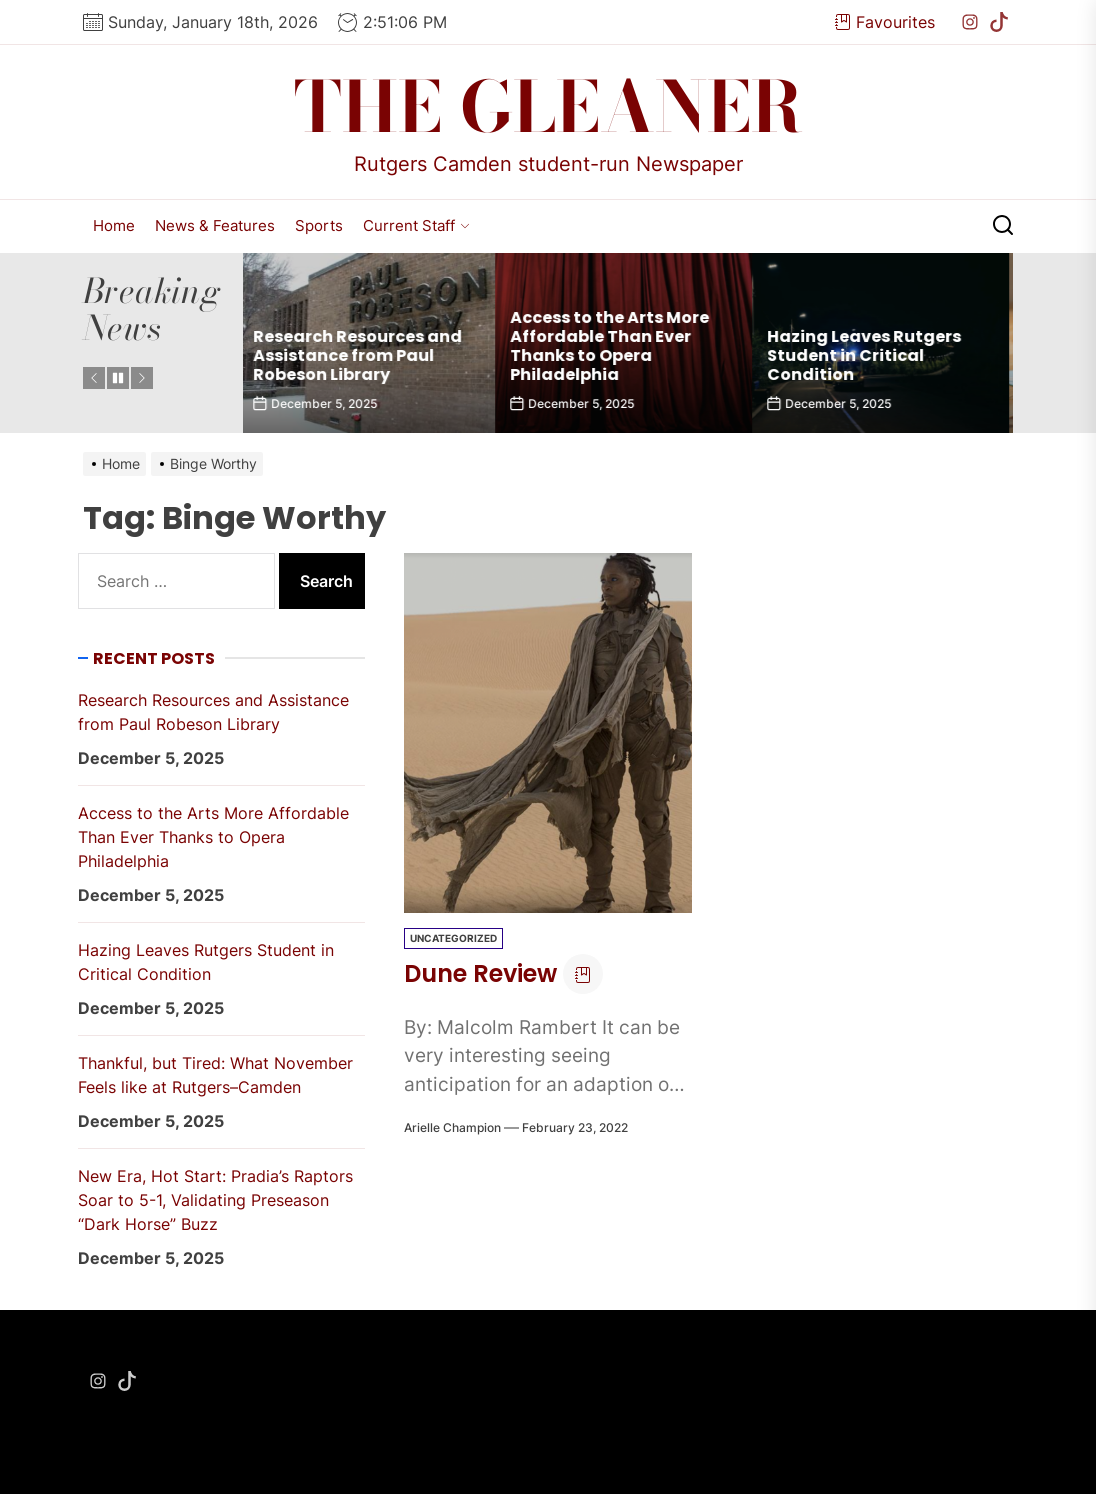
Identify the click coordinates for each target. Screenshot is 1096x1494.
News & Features (215, 225)
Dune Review (480, 973)
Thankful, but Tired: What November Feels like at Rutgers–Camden (215, 1075)
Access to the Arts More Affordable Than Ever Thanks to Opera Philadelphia (614, 346)
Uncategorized (453, 938)
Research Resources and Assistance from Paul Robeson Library (362, 355)
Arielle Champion (452, 1127)
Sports (319, 225)
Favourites (885, 22)
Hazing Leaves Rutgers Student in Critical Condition (869, 355)
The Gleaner (548, 107)
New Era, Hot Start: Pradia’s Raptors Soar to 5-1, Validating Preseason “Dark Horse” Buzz (215, 1200)
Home (114, 225)
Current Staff (416, 225)
